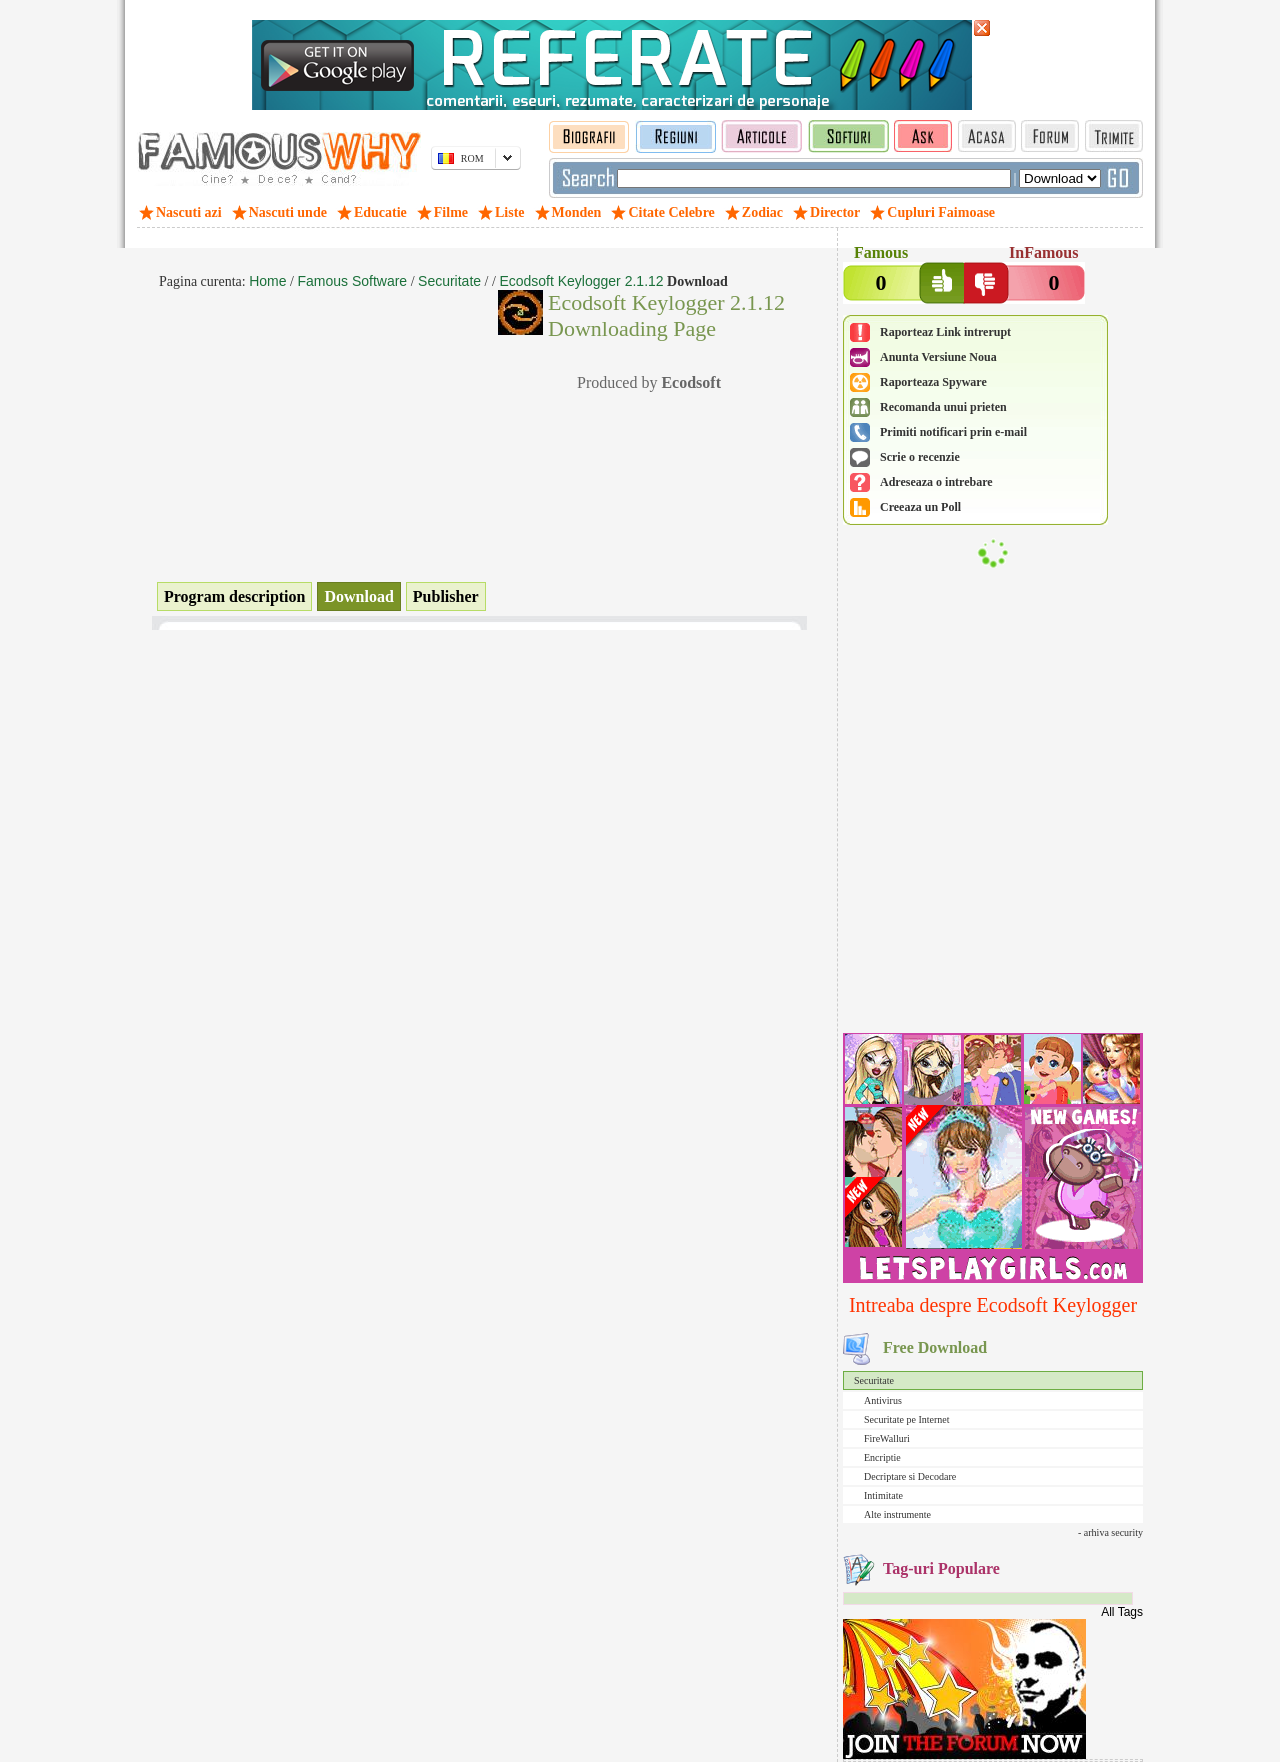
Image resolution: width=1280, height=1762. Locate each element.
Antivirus (883, 1400)
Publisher (446, 596)
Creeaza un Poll (920, 507)
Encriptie (882, 1457)
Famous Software (352, 281)
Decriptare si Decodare (910, 1476)
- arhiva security (1110, 1532)
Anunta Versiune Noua (938, 357)
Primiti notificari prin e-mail (953, 432)
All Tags (1122, 1612)
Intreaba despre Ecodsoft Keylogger (993, 1305)
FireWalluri (887, 1438)
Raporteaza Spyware (933, 382)
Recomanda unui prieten (943, 407)
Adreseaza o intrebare (936, 482)
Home (267, 281)
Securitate (874, 1380)
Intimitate (883, 1495)
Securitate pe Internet (907, 1419)
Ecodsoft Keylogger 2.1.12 (581, 281)
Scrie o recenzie (920, 457)
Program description (234, 596)
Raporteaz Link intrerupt (945, 332)
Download (358, 596)
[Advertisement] (993, 897)
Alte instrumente (897, 1514)
